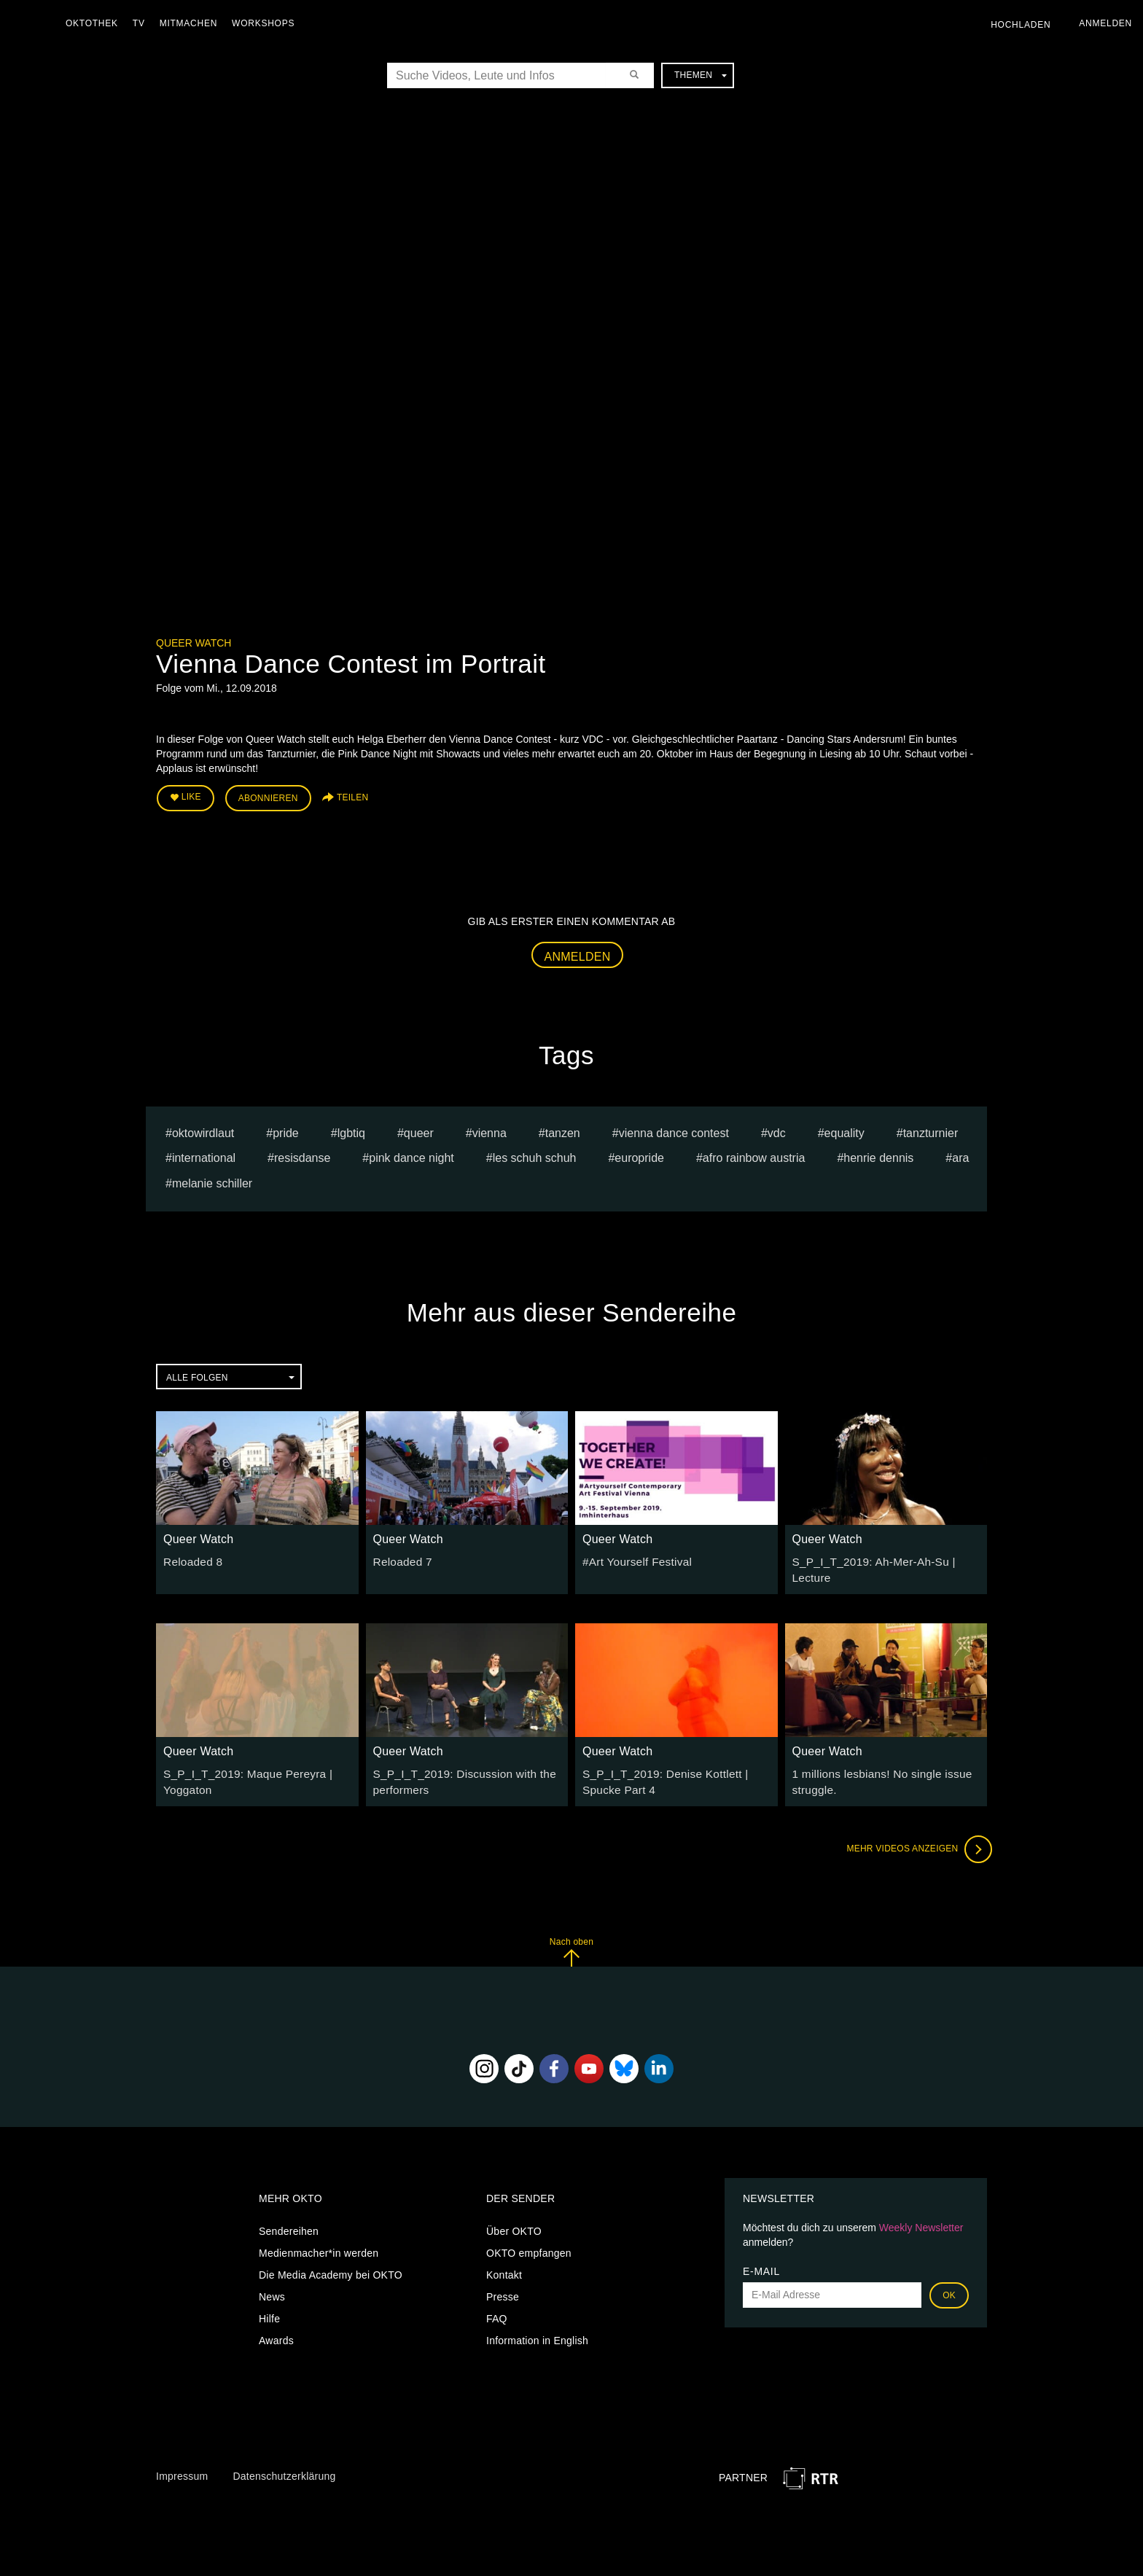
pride (286, 1129)
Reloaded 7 (400, 1557)
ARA (960, 1154)
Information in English (537, 2324)
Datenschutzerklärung (284, 2461)
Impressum (182, 2461)
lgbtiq (351, 1129)
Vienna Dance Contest (674, 1129)
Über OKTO (514, 2215)
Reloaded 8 (190, 1557)
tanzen (562, 1129)
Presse (502, 2281)
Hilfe (269, 2302)
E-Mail (761, 2255)
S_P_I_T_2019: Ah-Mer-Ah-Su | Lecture (886, 1557)
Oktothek (95, 23)
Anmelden (578, 952)
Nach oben (571, 1936)
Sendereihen (289, 2215)
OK (949, 2279)
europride (639, 1154)
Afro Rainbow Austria (754, 1154)
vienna (489, 1129)
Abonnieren (268, 796)
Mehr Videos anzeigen (914, 1834)
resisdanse (302, 1154)
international (203, 1154)
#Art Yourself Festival (632, 1557)
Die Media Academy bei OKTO (330, 2259)
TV (142, 23)
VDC (777, 1129)
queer (419, 1129)
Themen (700, 75)
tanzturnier (931, 1129)
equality (844, 1129)
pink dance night (411, 1154)
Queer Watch (193, 643)
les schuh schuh (535, 1154)
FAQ (496, 2302)
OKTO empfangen (529, 2237)
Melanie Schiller (212, 1180)
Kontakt (504, 2259)
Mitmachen (192, 23)
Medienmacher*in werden (318, 2237)
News (272, 2281)
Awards (276, 2324)
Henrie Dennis (878, 1154)
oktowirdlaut (203, 1129)
